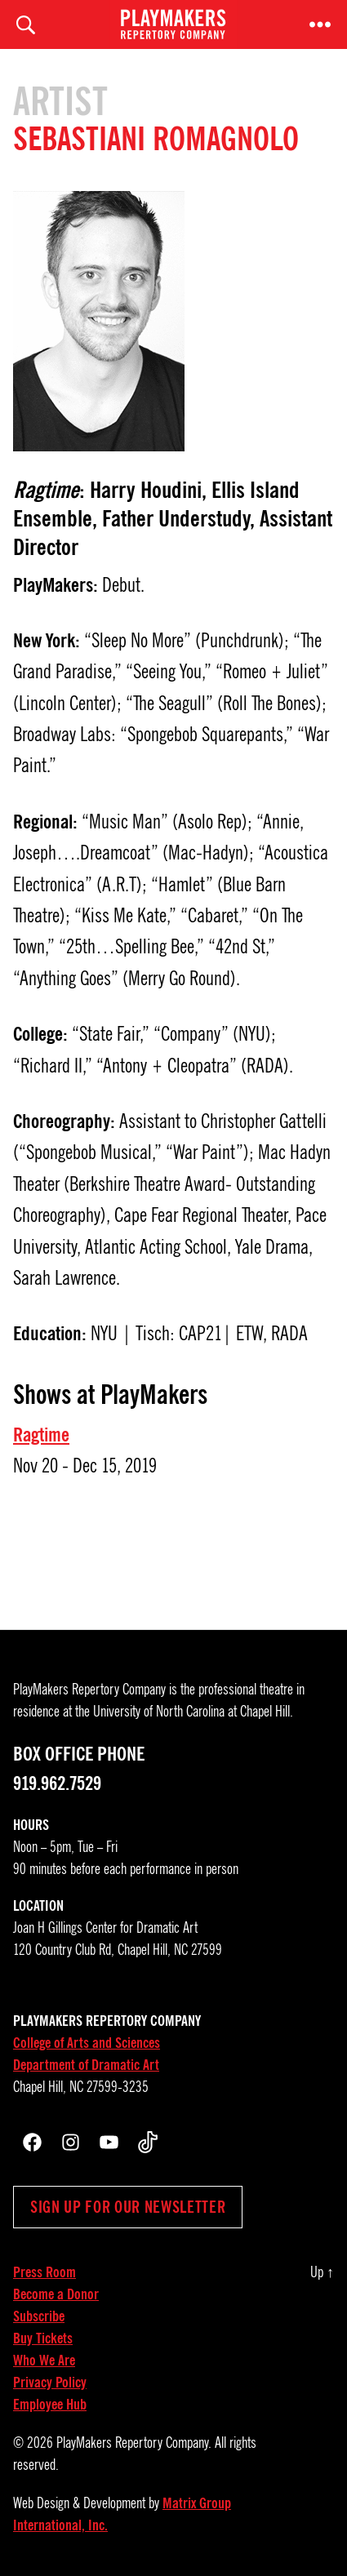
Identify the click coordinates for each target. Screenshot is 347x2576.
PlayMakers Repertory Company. (133, 2443)
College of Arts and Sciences (86, 2043)
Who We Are (44, 2360)
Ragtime (41, 1435)
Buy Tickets (43, 2338)
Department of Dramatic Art (86, 2065)
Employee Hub (50, 2404)
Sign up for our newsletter (127, 2207)
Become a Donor (56, 2294)
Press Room (44, 2272)
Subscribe (39, 2316)
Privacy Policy (50, 2382)
